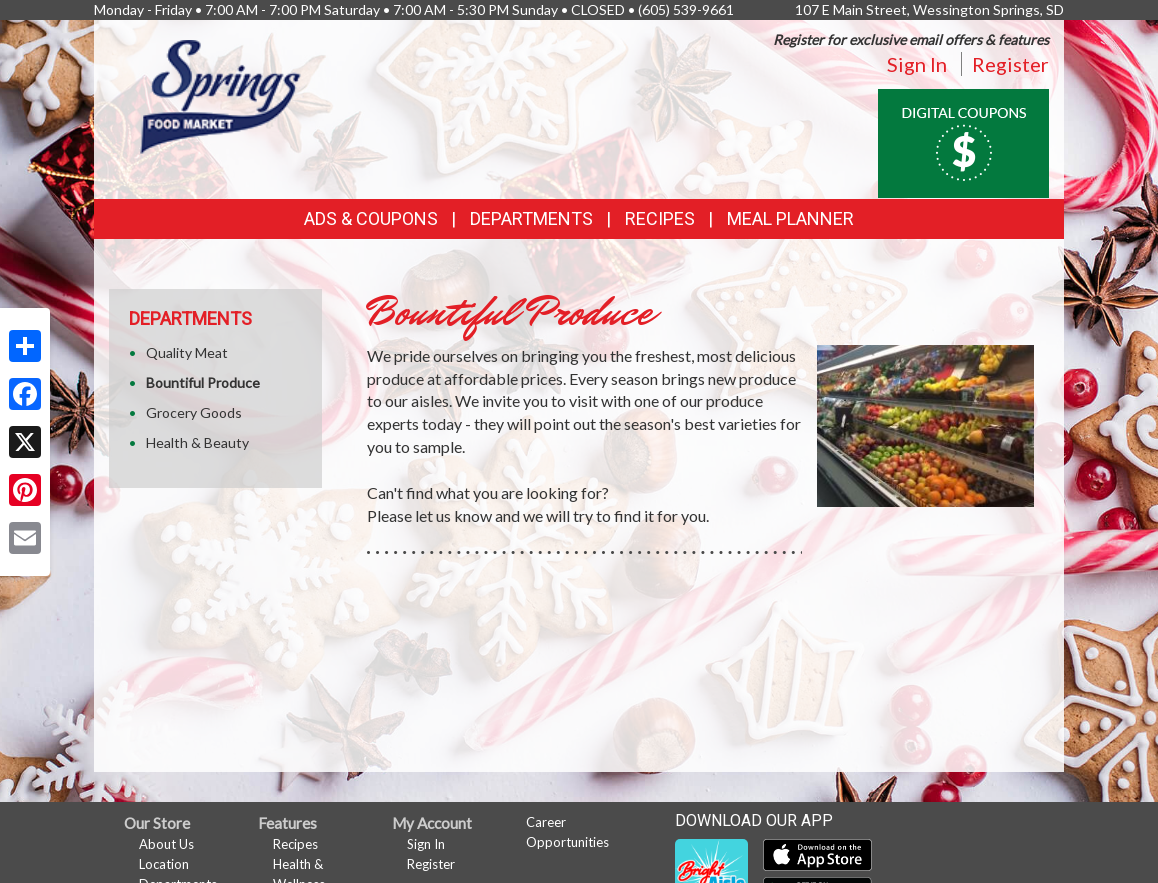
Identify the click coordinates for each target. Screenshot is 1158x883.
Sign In (917, 64)
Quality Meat (187, 352)
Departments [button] (531, 218)
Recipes (660, 218)
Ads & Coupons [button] (371, 218)
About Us (166, 844)
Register (1010, 64)
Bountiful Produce (203, 382)
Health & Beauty (197, 442)
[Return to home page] (222, 95)
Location (164, 864)
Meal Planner (790, 218)
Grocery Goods (194, 412)
